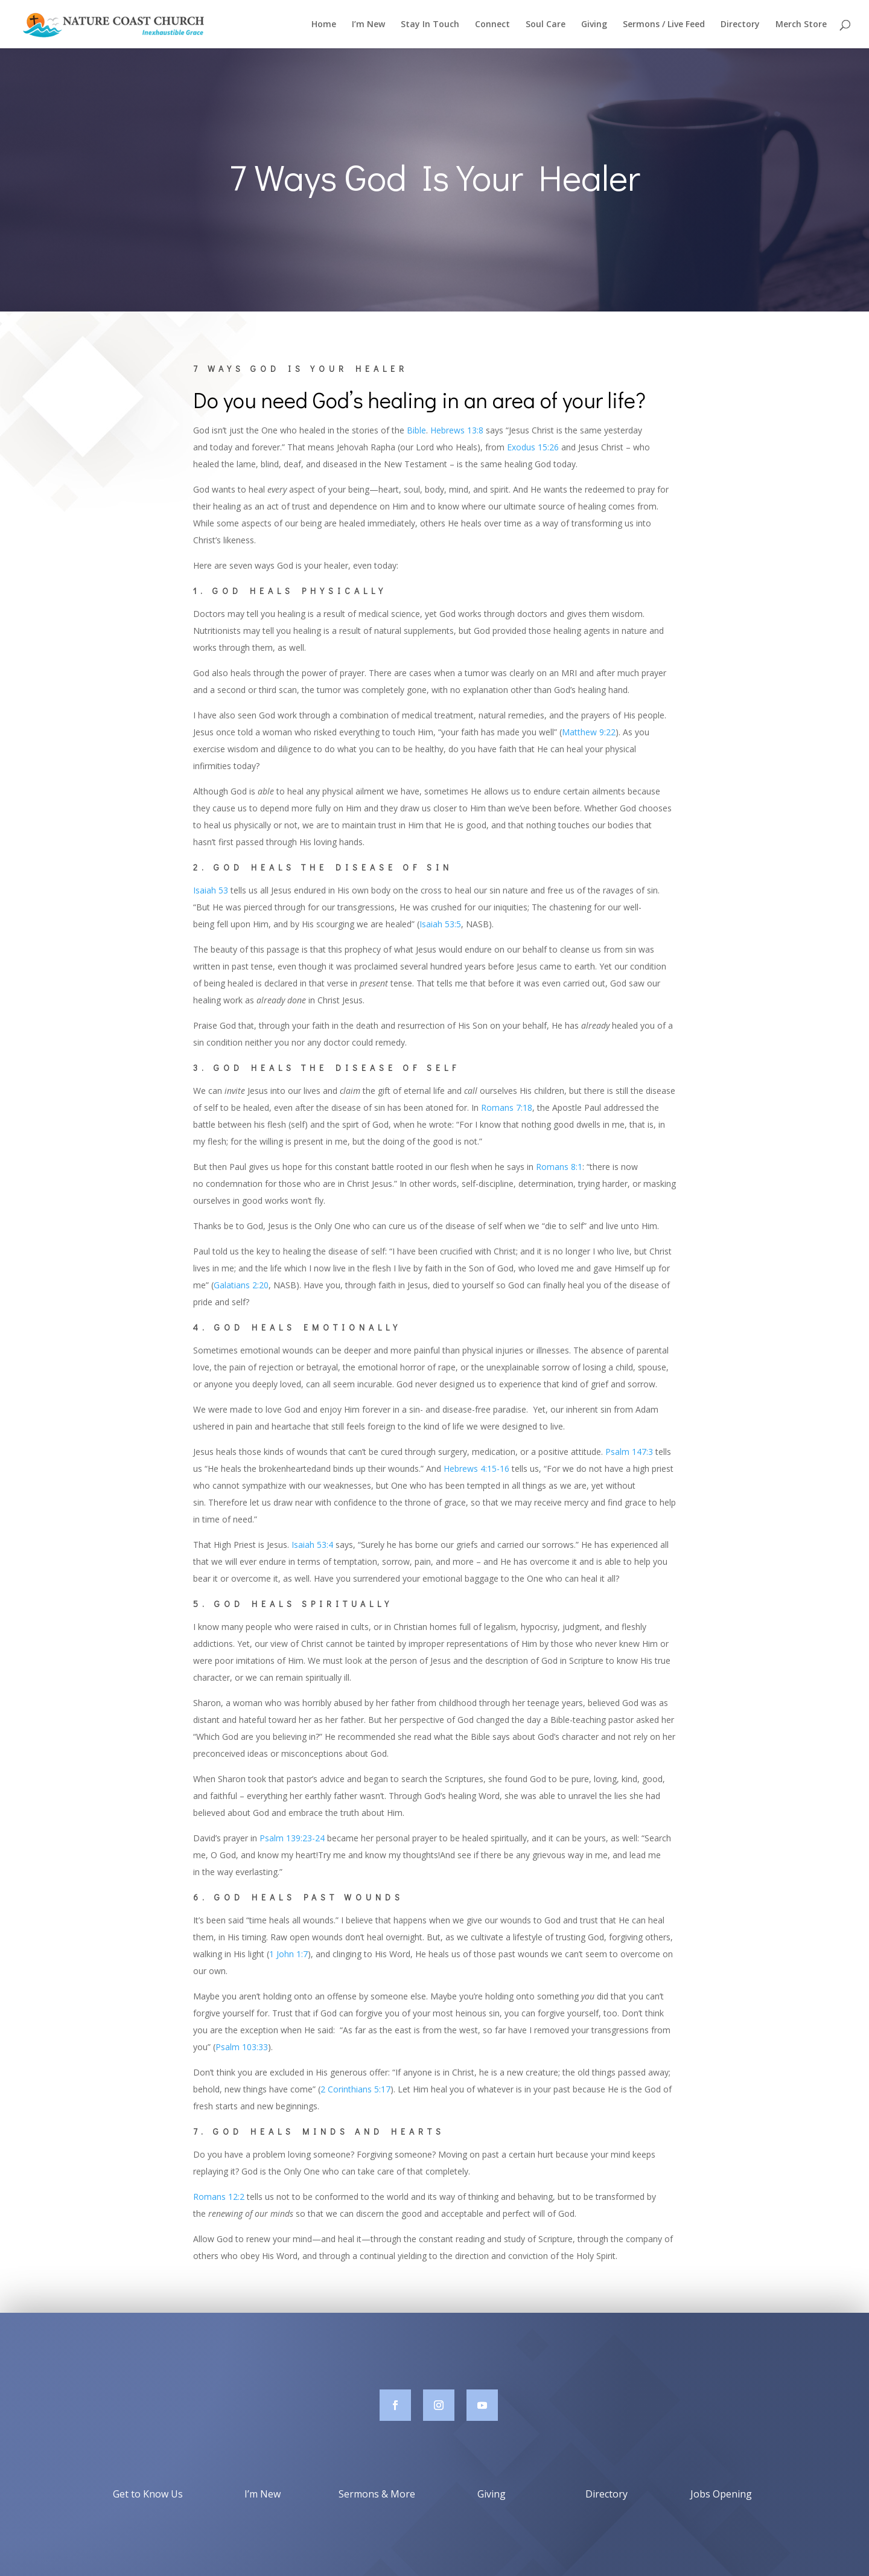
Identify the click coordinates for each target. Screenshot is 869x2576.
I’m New (368, 25)
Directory (740, 25)
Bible (416, 430)
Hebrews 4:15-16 (476, 1468)
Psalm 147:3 (629, 1451)
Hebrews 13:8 (456, 430)
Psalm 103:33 (241, 2047)
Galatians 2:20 (241, 1285)
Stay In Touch (430, 25)
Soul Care (545, 25)
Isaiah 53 (210, 890)
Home (323, 25)
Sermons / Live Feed (664, 25)
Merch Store (801, 25)
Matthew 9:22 (589, 732)
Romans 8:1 (559, 1166)
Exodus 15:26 (533, 447)
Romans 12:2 (218, 2196)
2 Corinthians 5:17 (355, 2089)
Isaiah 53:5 (440, 924)
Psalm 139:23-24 (292, 1838)
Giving (594, 25)
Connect (492, 25)
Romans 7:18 (506, 1107)
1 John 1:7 (288, 1954)
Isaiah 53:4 (312, 1544)
